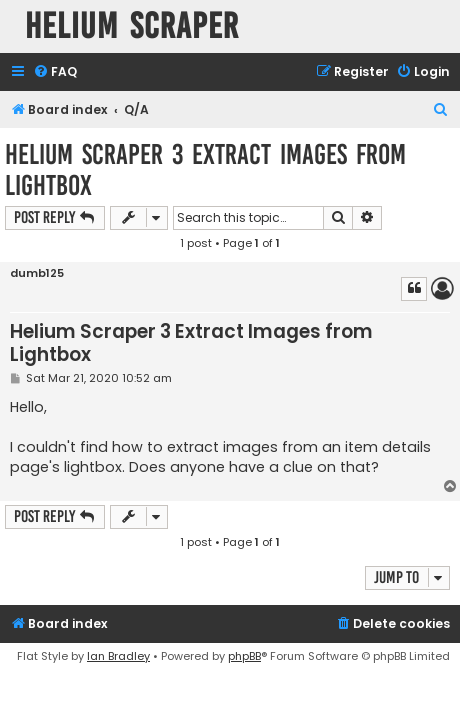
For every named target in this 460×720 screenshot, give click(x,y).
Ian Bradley (118, 656)
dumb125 (37, 273)
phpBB (244, 656)
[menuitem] (55, 72)
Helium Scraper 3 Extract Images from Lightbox (205, 170)
